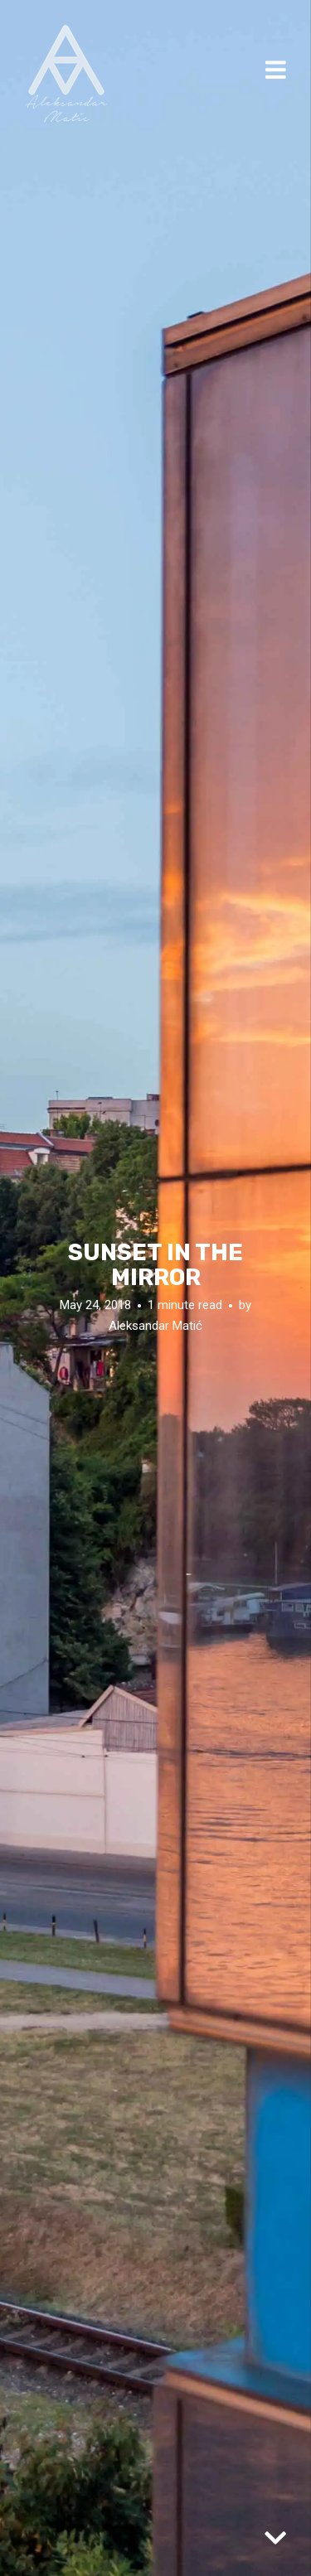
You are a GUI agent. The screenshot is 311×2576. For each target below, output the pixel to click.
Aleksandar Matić (155, 1325)
